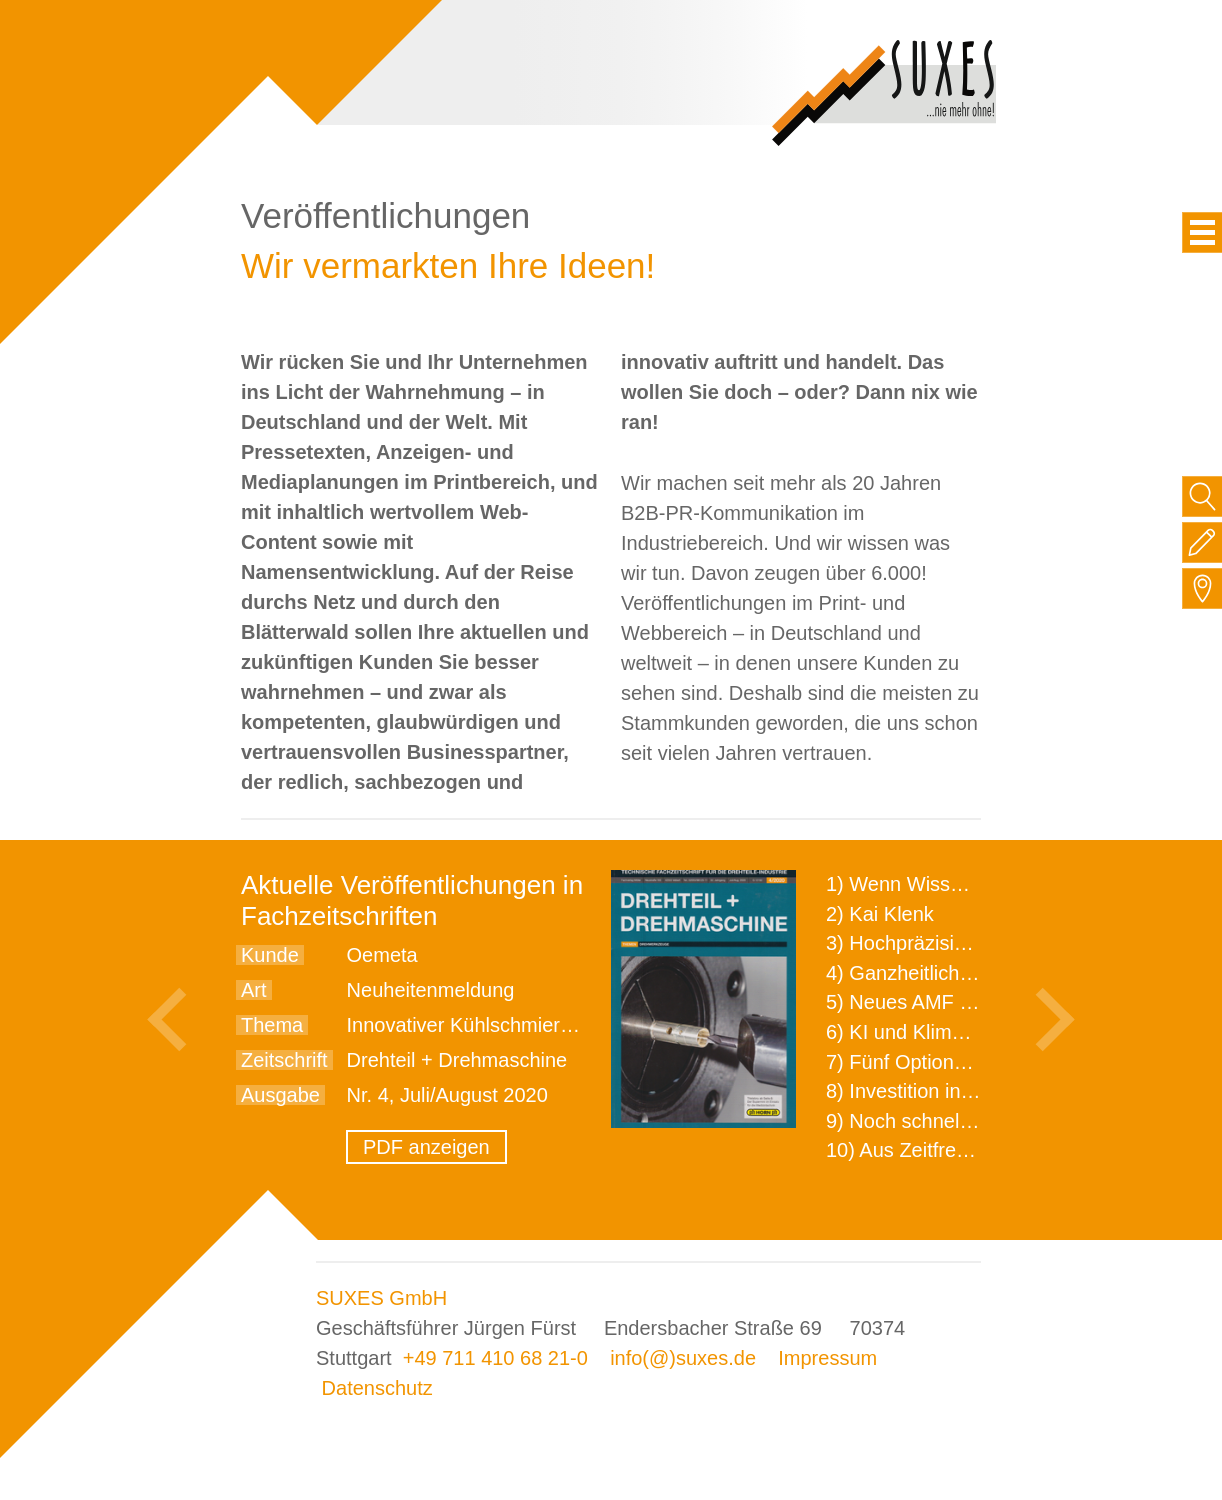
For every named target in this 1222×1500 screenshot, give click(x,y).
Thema (272, 1025)
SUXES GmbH (381, 1298)
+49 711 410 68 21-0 (495, 1358)
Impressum (827, 1358)
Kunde (270, 955)
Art (254, 990)
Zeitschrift (284, 1060)
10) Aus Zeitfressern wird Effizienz (977, 1150)
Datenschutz (377, 1388)
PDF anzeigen (426, 1147)
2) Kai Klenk (880, 914)
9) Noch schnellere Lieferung (954, 1121)
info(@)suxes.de (683, 1358)
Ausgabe (280, 1095)
